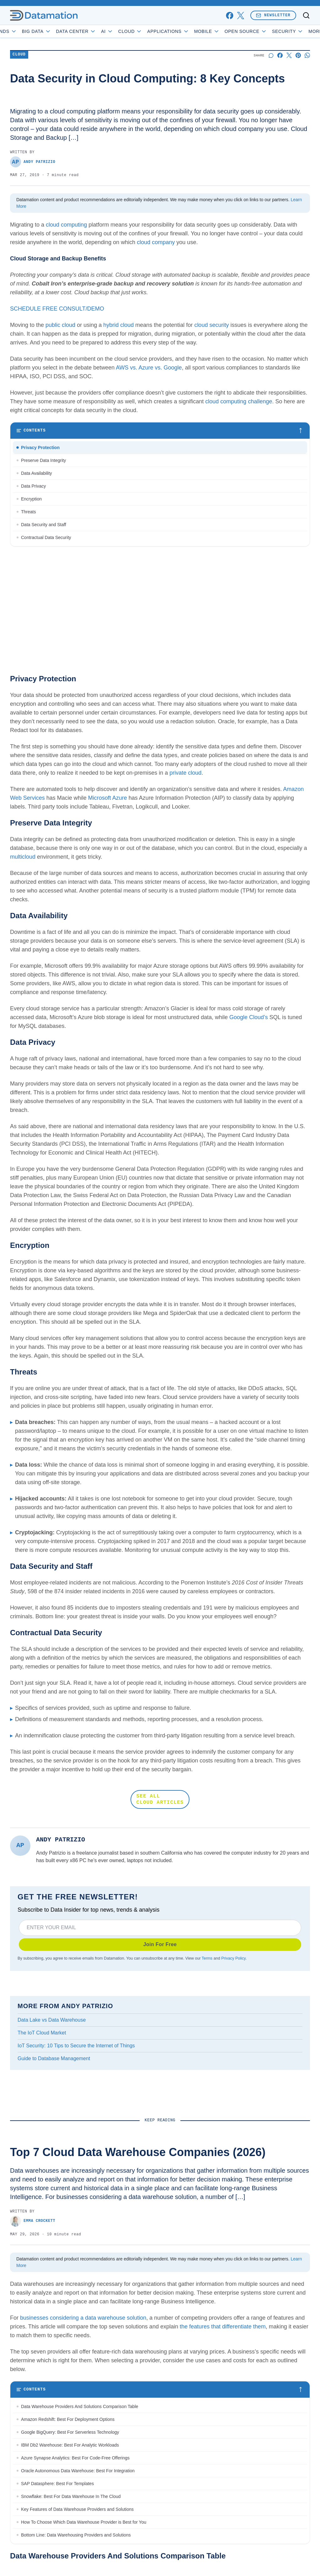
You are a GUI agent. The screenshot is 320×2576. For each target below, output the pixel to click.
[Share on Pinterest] (298, 55)
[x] (240, 15)
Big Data (54, 31)
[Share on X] (289, 55)
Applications (186, 31)
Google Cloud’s (248, 1017)
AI (125, 31)
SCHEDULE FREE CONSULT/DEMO (57, 309)
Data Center (94, 31)
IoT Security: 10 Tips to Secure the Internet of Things (76, 2045)
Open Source (264, 31)
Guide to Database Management (54, 2058)
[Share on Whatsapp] (307, 55)
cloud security (211, 325)
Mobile (225, 31)
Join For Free (160, 1944)
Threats (28, 511)
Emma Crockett (32, 2221)
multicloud (22, 857)
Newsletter (273, 15)
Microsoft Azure (107, 798)
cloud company (156, 242)
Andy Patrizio (32, 161)
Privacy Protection (40, 447)
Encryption (31, 498)
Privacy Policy (233, 1958)
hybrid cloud (118, 325)
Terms (207, 1958)
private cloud (185, 773)
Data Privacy (33, 486)
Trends (21, 31)
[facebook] (229, 15)
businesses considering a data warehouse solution (83, 2318)
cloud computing (66, 225)
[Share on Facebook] (280, 55)
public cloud (60, 325)
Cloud (148, 31)
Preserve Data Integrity (43, 460)
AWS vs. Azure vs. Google (149, 367)
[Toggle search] (306, 15)
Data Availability (36, 473)
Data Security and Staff (43, 524)
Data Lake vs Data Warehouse (52, 2020)
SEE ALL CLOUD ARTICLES (160, 1799)
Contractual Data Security (46, 537)
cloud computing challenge (238, 401)
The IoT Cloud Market (42, 2032)
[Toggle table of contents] (160, 430)
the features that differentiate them (223, 2326)
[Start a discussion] (271, 55)
